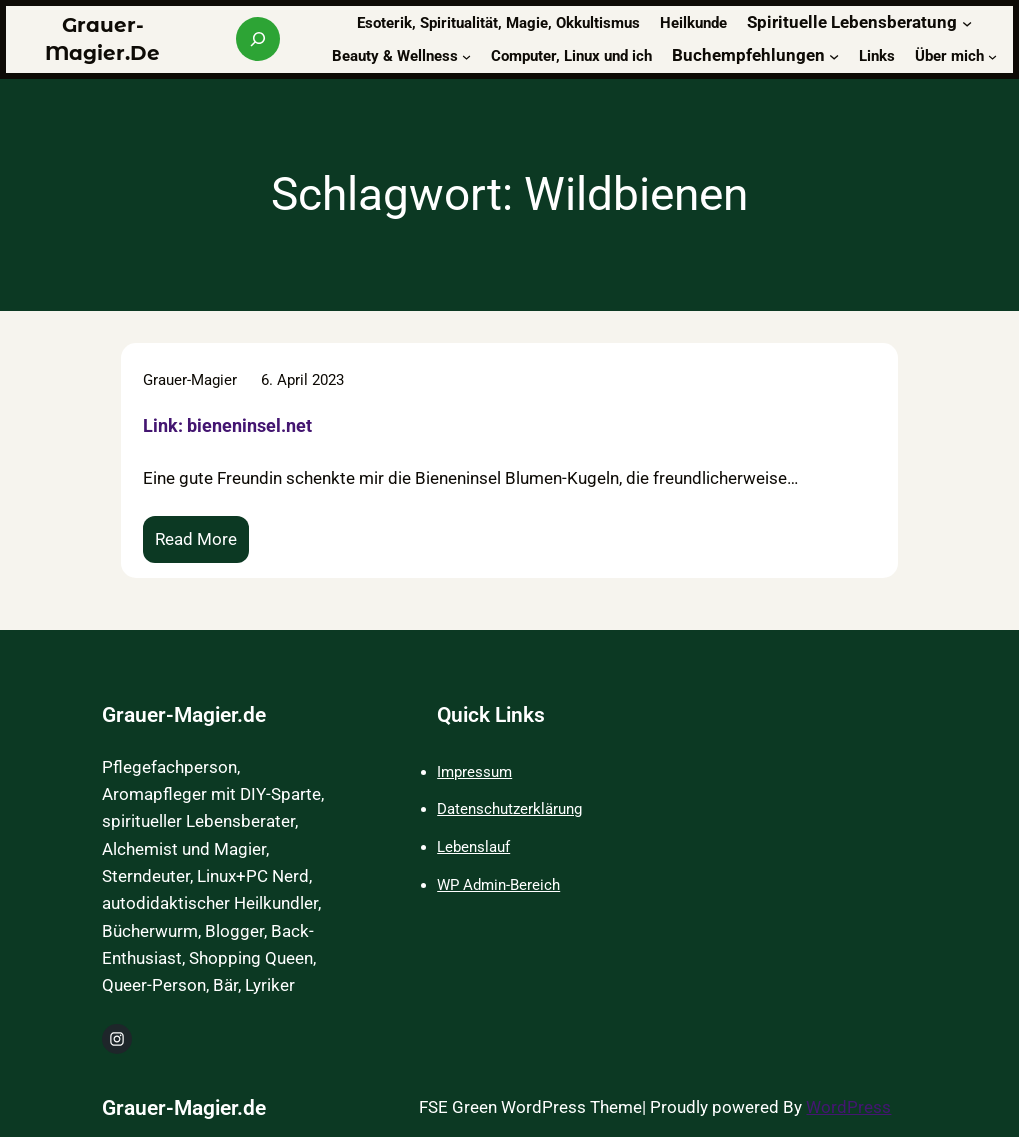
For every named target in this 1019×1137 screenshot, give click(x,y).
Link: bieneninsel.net (227, 425)
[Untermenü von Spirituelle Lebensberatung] (967, 23)
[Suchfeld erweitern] (258, 39)
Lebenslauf (473, 847)
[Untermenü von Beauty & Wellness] (466, 55)
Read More (200, 544)
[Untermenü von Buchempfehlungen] (834, 56)
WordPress (848, 1107)
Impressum (474, 772)
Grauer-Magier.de (184, 714)
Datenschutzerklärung (509, 809)
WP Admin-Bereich (498, 885)
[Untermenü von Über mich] (992, 55)
